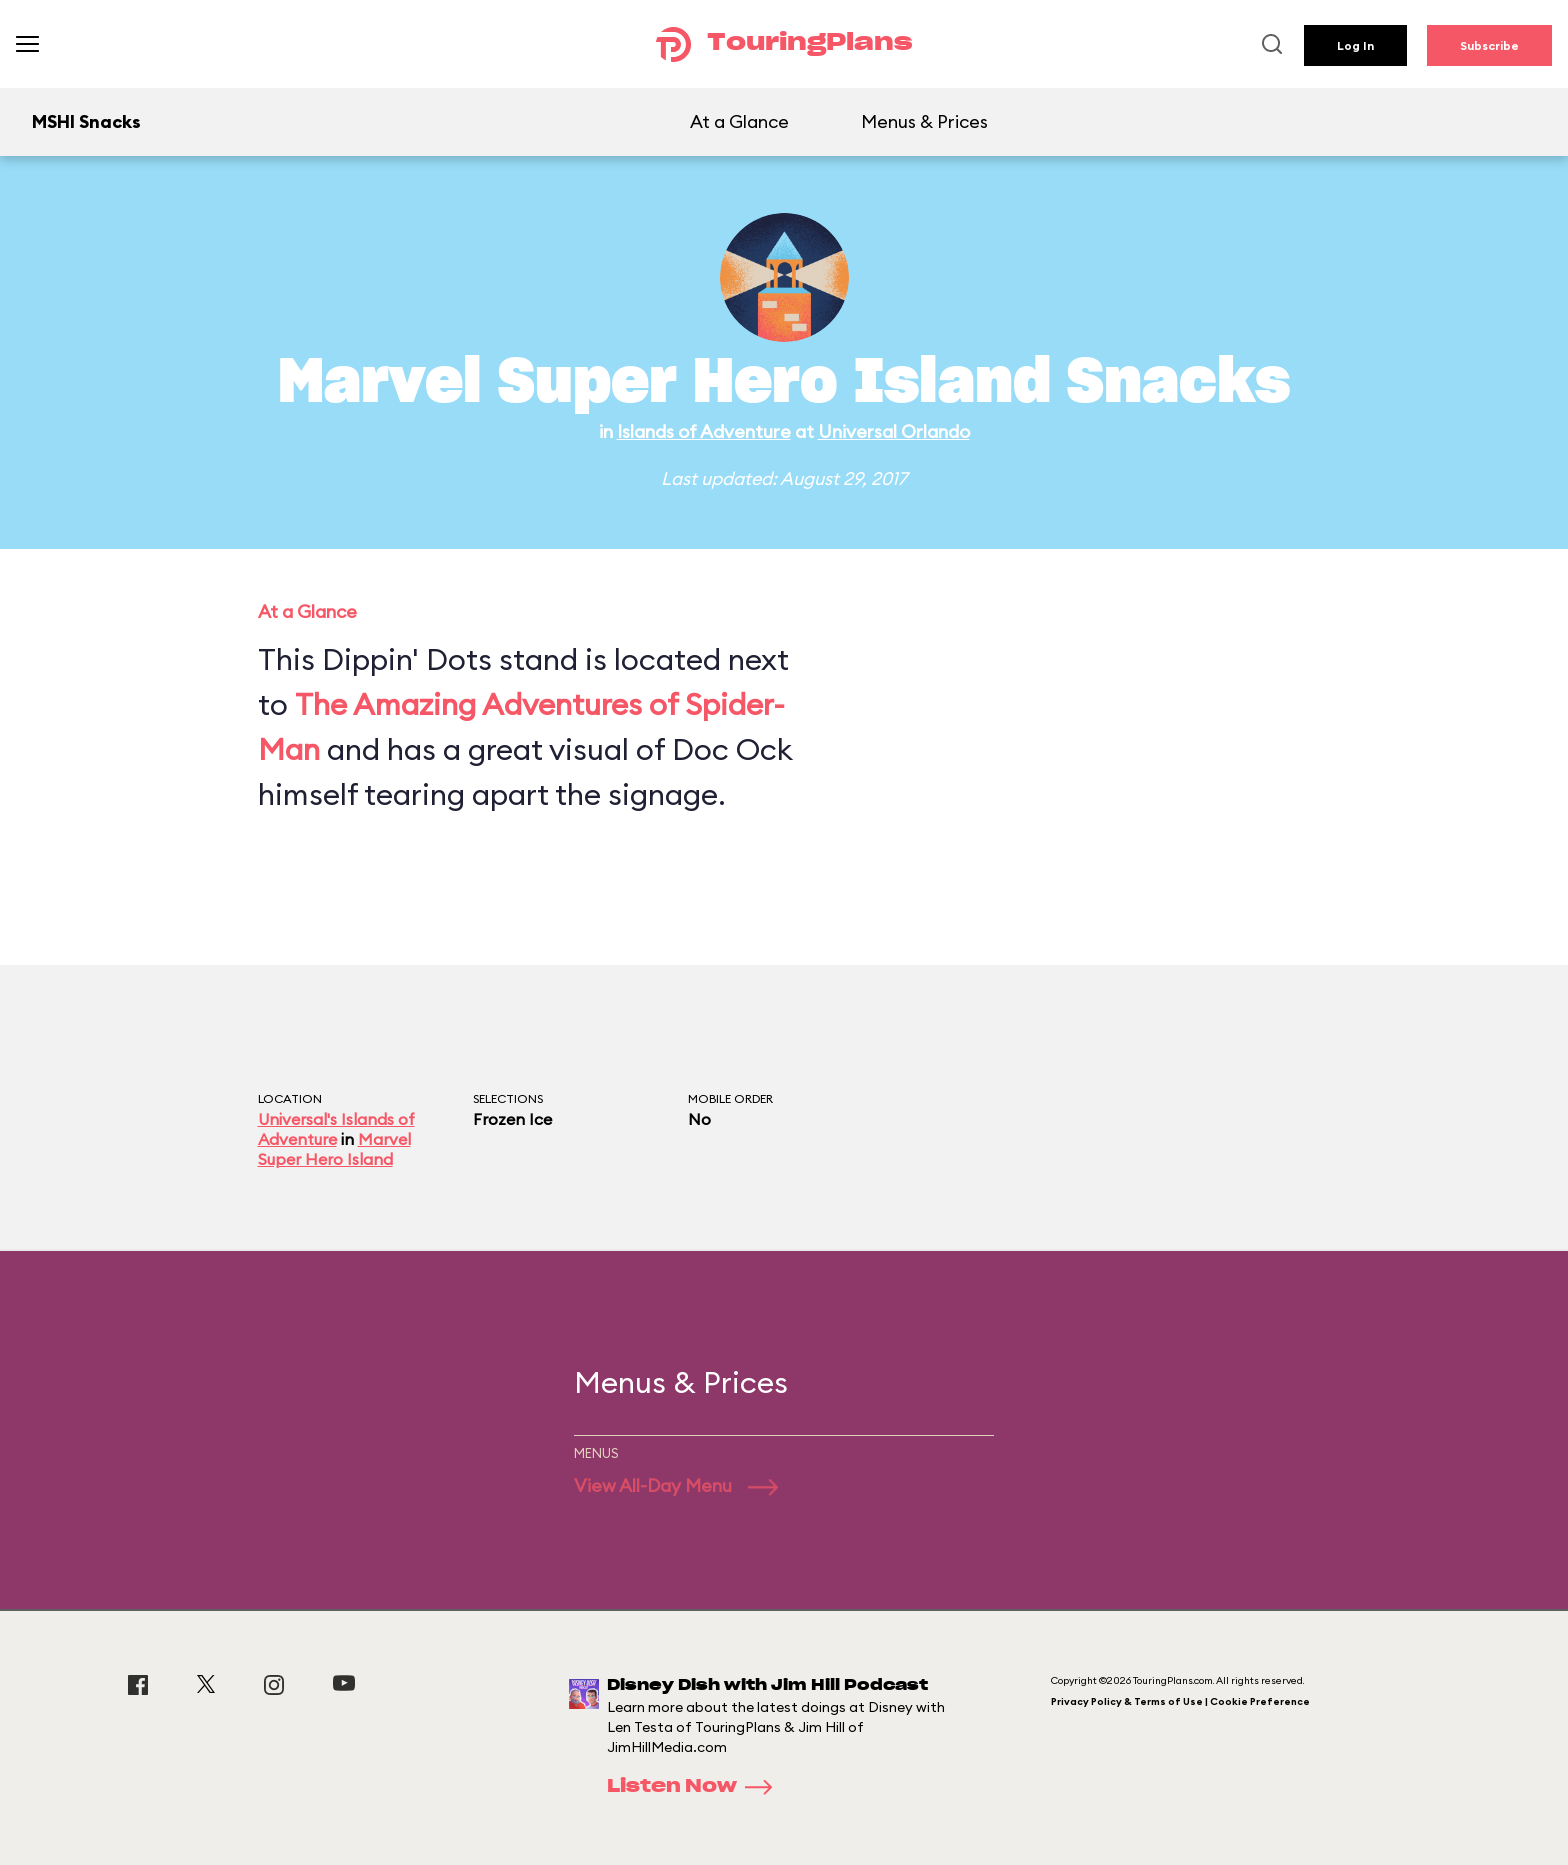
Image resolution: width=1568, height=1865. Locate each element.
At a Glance (739, 121)
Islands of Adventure (704, 431)
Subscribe (1489, 45)
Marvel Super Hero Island (334, 1149)
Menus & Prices (924, 121)
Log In (1355, 45)
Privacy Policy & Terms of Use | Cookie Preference (1180, 1701)
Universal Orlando (894, 431)
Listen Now (696, 1787)
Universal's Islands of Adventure (336, 1129)
